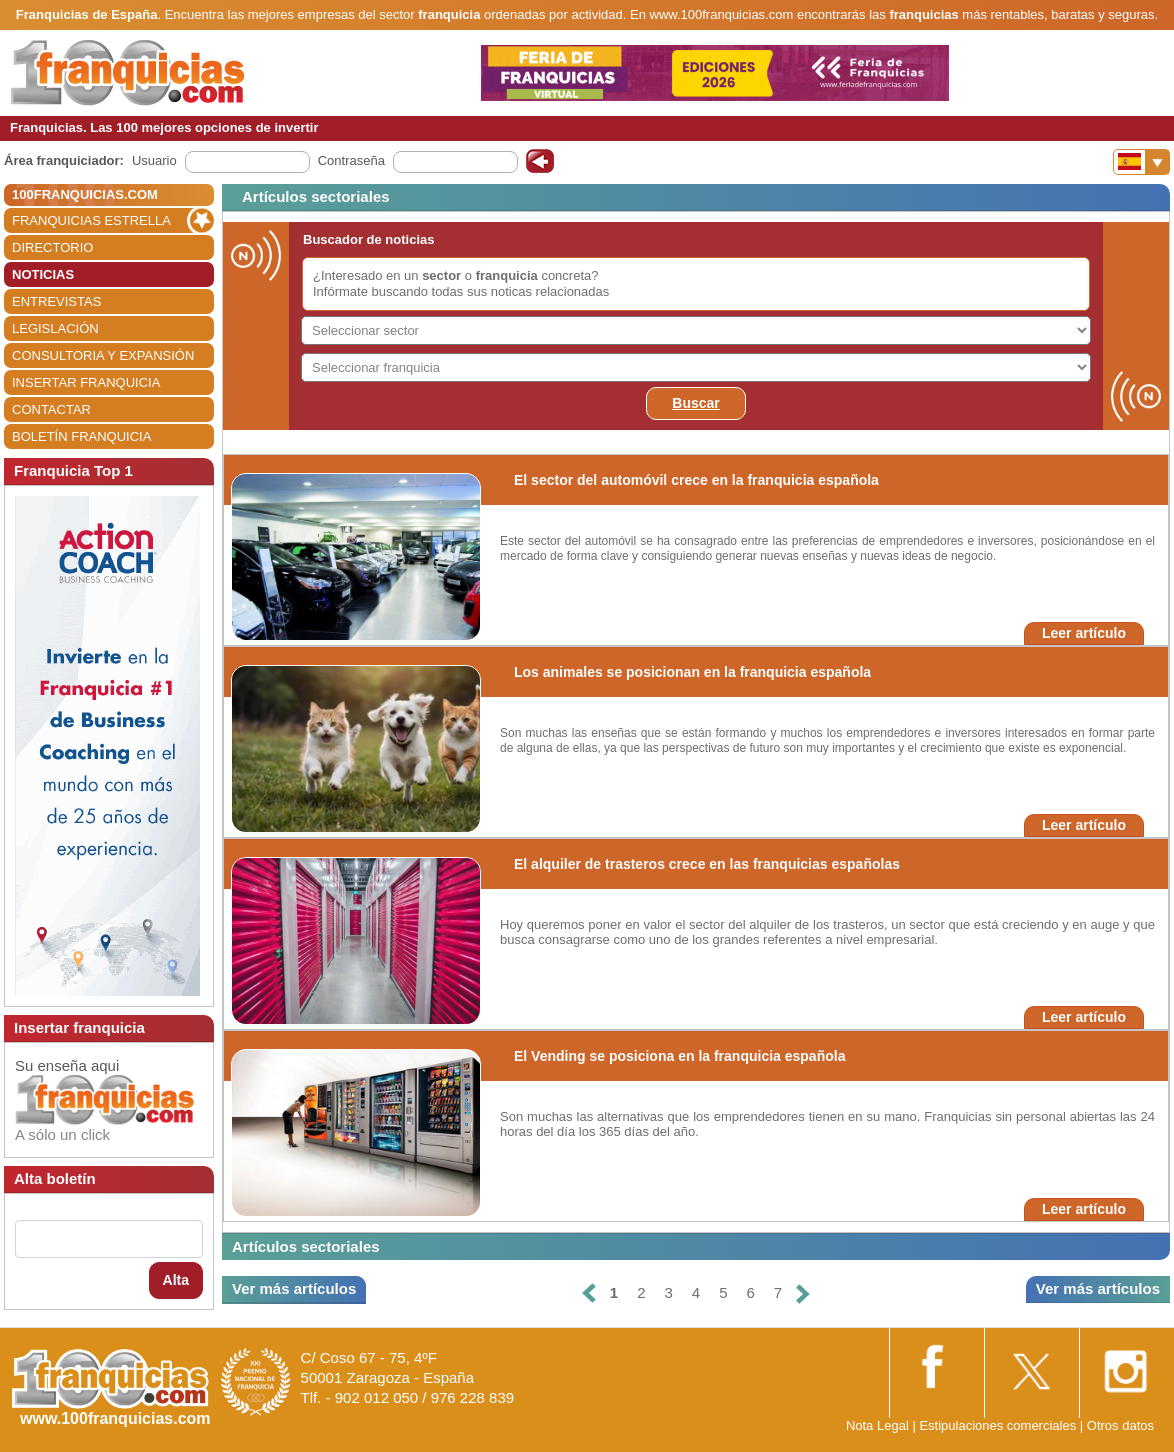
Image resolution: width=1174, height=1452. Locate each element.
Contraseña (351, 160)
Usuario (154, 160)
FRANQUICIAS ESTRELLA (91, 220)
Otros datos (1120, 1425)
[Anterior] (589, 1293)
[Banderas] (1141, 162)
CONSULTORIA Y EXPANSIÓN (103, 355)
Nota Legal (877, 1425)
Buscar (695, 403)
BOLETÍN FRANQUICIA (81, 436)
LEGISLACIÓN (55, 328)
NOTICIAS (43, 274)
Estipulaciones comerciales (999, 1425)
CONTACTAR (51, 409)
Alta (176, 1280)
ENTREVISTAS (56, 301)
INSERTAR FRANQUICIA (86, 382)
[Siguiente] (803, 1293)
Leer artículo (1084, 633)
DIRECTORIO (52, 247)
